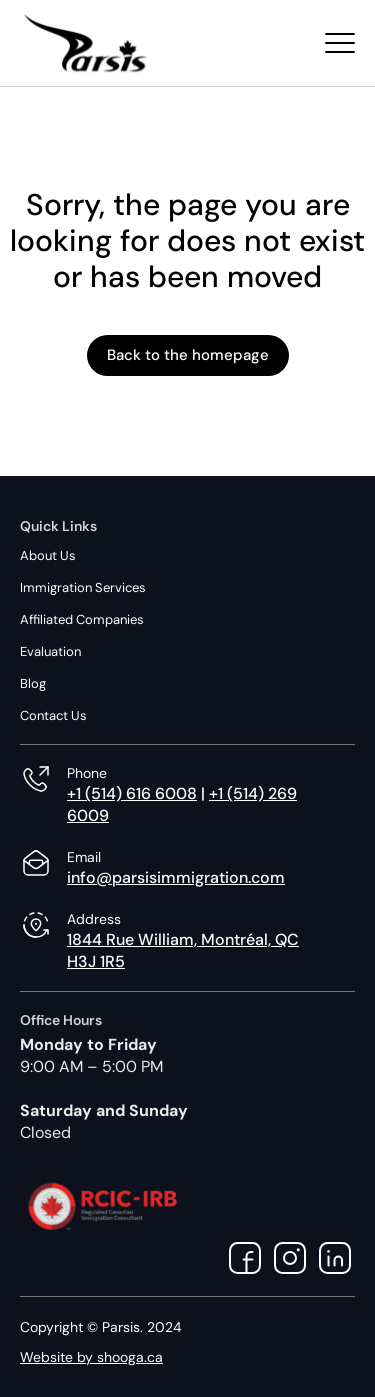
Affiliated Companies (82, 619)
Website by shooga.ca (91, 1357)
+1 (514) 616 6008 (132, 793)
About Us (48, 555)
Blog (33, 683)
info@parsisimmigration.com (176, 877)
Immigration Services (83, 587)
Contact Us (53, 715)
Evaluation (50, 651)
